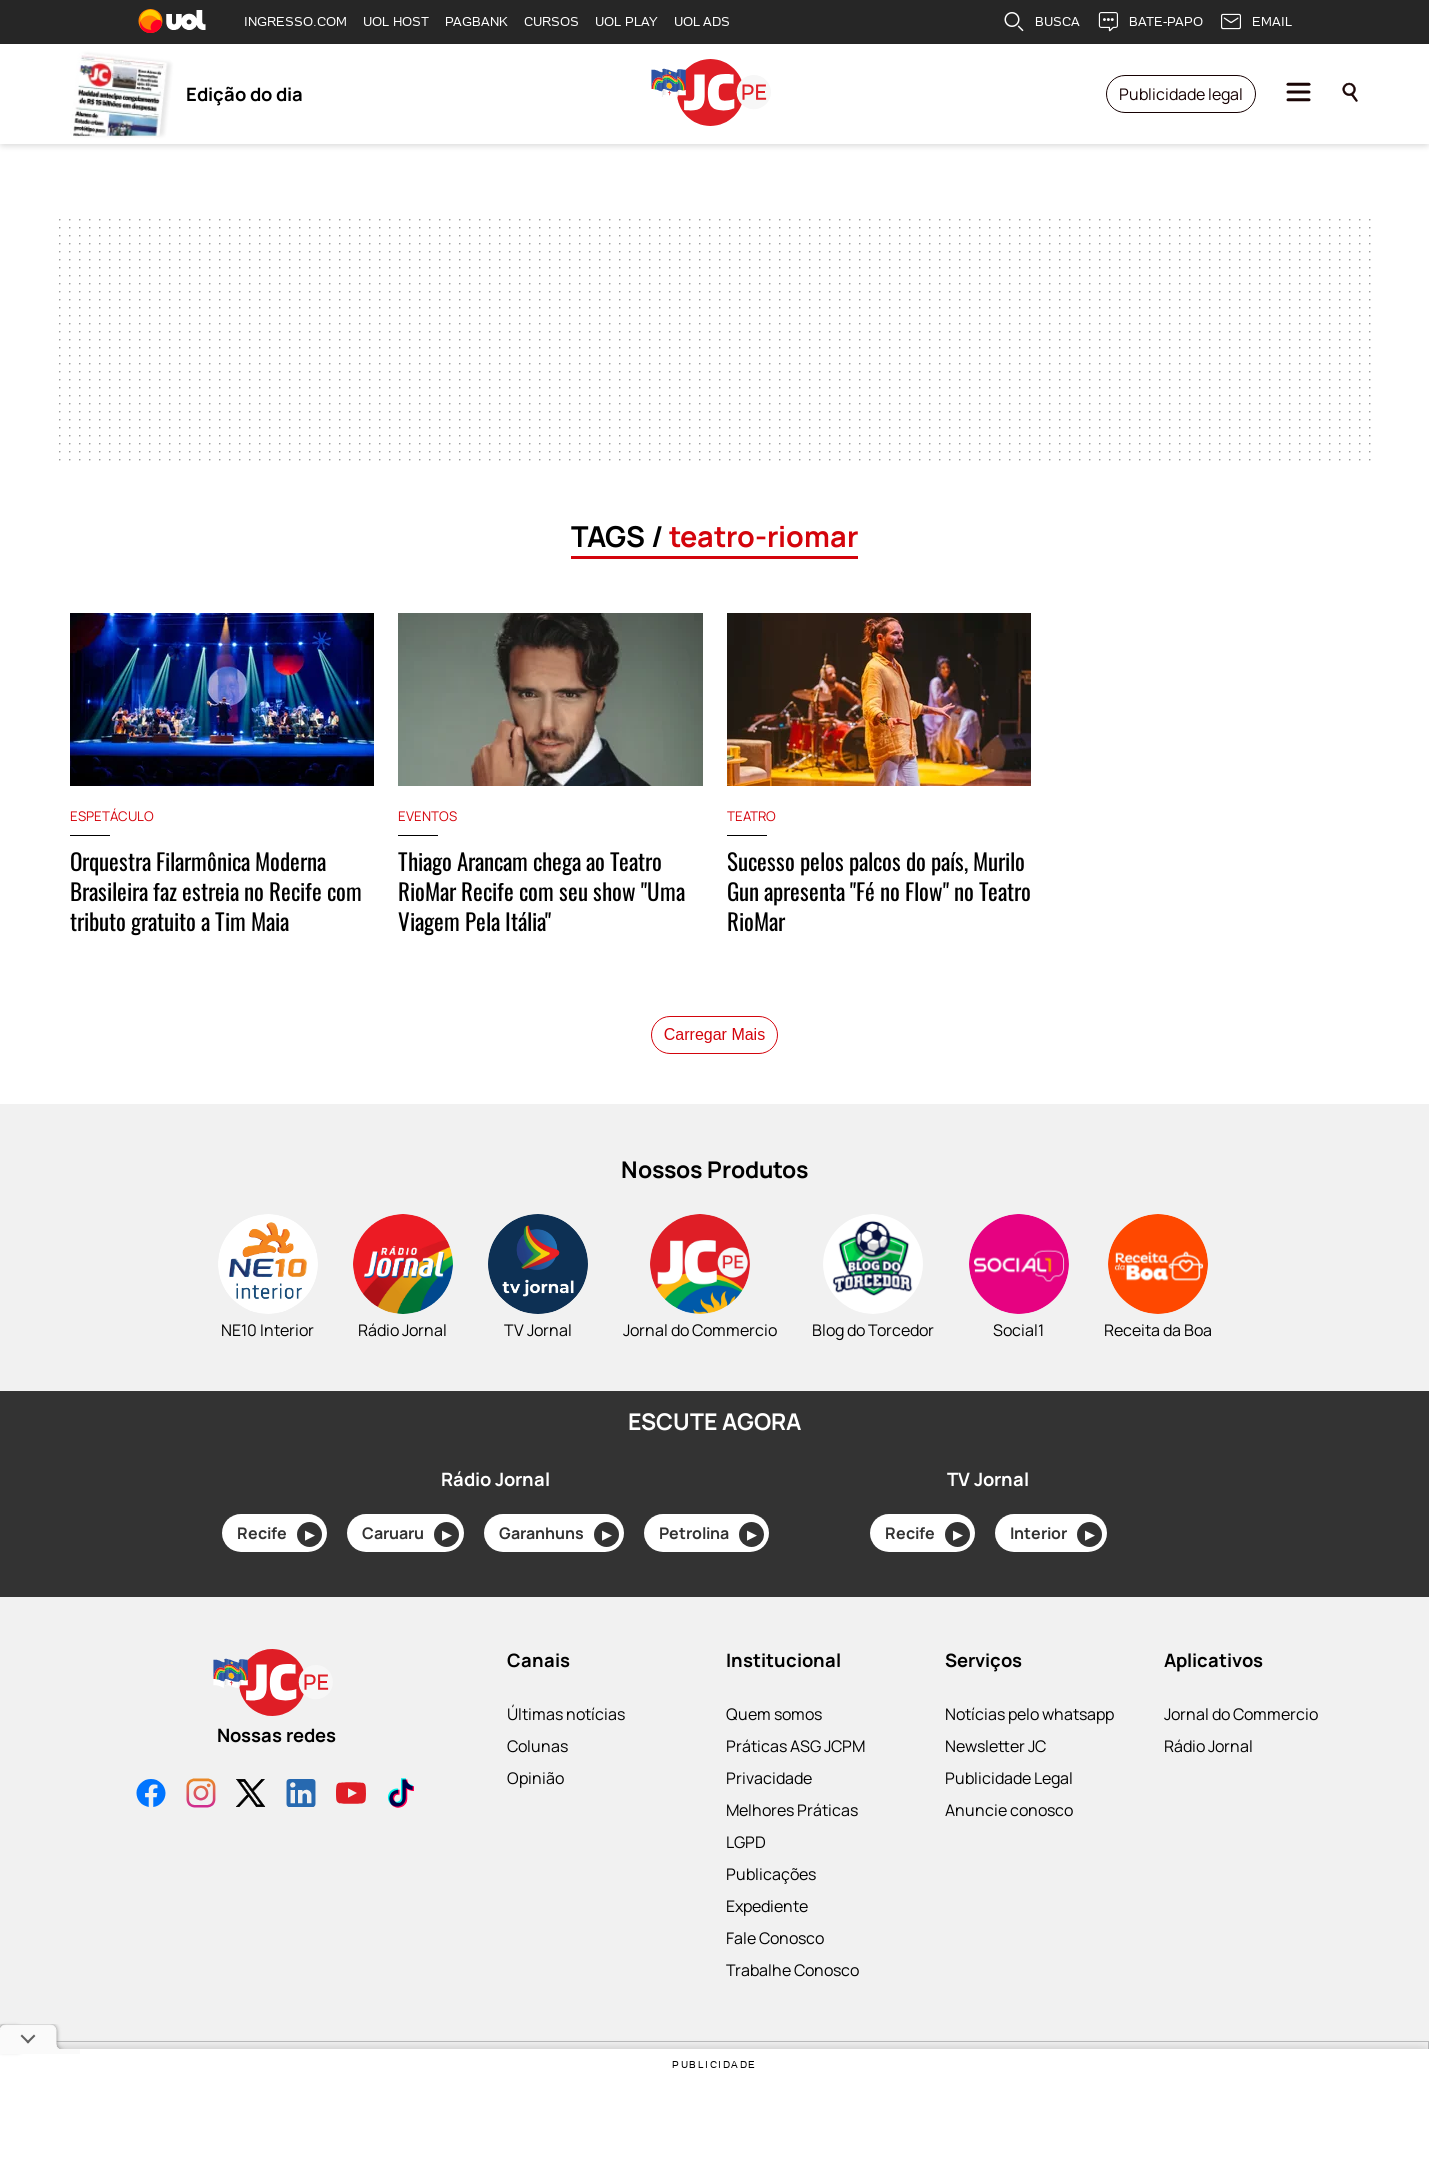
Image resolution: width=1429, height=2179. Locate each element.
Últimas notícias (566, 1714)
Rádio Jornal (1208, 1746)
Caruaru (410, 1534)
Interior (1056, 1534)
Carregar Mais (714, 1034)
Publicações (771, 1874)
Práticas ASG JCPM (795, 1746)
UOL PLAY (626, 21)
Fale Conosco (775, 1938)
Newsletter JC (995, 1746)
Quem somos (774, 1714)
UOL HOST (396, 21)
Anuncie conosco (1009, 1810)
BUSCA (1041, 22)
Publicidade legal (1181, 94)
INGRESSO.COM (295, 21)
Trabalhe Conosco (792, 1970)
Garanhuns (559, 1534)
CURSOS (551, 21)
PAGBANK (476, 21)
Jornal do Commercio (1241, 1714)
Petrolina (711, 1534)
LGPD (746, 1842)
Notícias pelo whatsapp (1029, 1714)
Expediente (767, 1906)
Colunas (537, 1746)
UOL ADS (702, 21)
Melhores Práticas (792, 1810)
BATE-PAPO (1149, 22)
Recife (279, 1534)
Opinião (535, 1778)
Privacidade (769, 1778)
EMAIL (1255, 22)
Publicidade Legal (1009, 1778)
